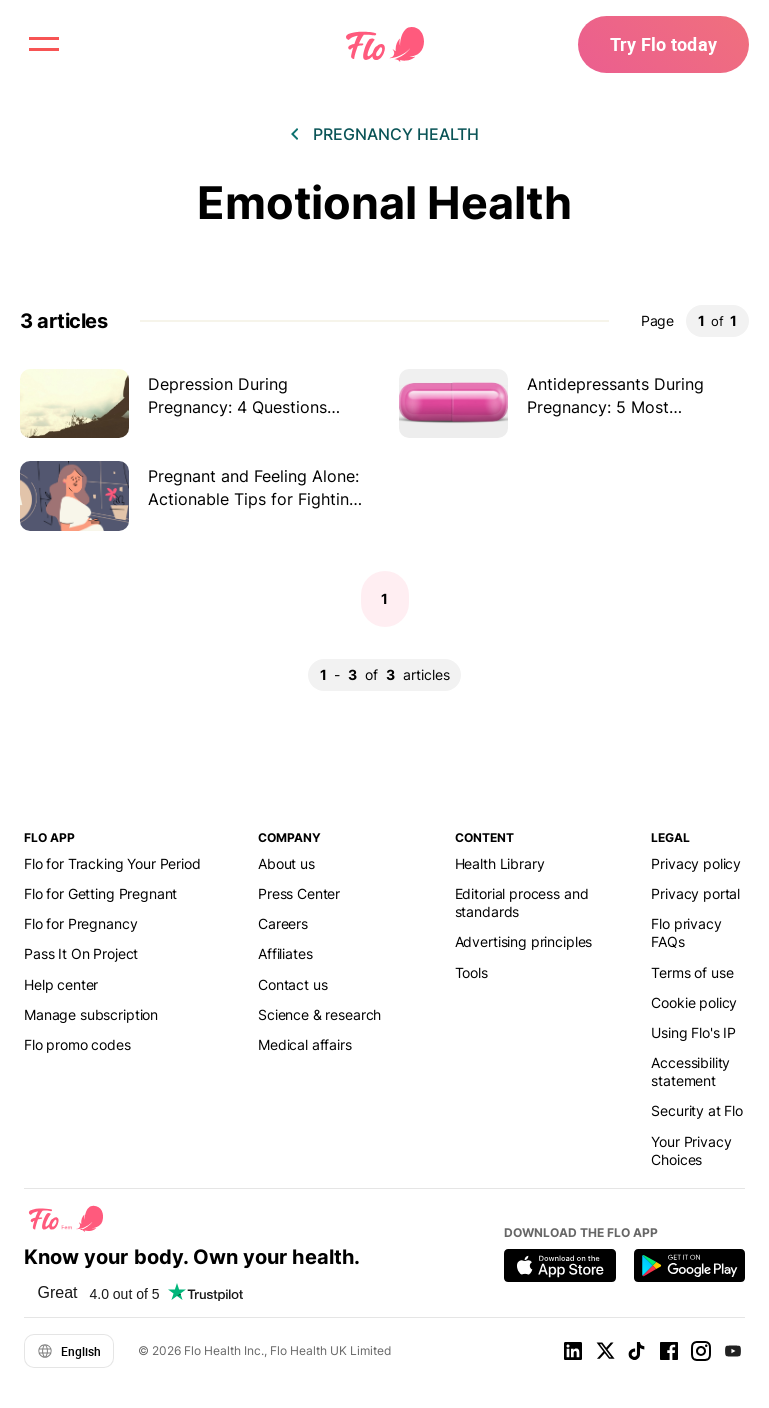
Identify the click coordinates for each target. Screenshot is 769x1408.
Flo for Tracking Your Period (112, 863)
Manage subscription (91, 1014)
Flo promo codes (77, 1044)
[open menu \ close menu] (44, 44)
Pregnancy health (396, 134)
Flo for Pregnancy (80, 923)
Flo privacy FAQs (686, 932)
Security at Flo (697, 1110)
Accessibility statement (690, 1071)
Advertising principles (524, 941)
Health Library (500, 863)
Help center (61, 984)
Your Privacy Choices (691, 1150)
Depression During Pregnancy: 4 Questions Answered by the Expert (240, 406)
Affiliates (285, 953)
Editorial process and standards (522, 902)
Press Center (299, 893)
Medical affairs (305, 1044)
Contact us (292, 984)
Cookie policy (694, 1002)
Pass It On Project (81, 953)
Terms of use (692, 972)
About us (286, 863)
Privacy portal (695, 893)
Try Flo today (663, 44)
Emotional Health (384, 202)
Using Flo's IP (693, 1032)
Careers (283, 923)
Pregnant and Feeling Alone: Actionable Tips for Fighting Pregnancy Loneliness (253, 498)
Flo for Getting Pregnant (100, 893)
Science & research (319, 1014)
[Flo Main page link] (385, 45)
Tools (471, 972)
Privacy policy (696, 863)
